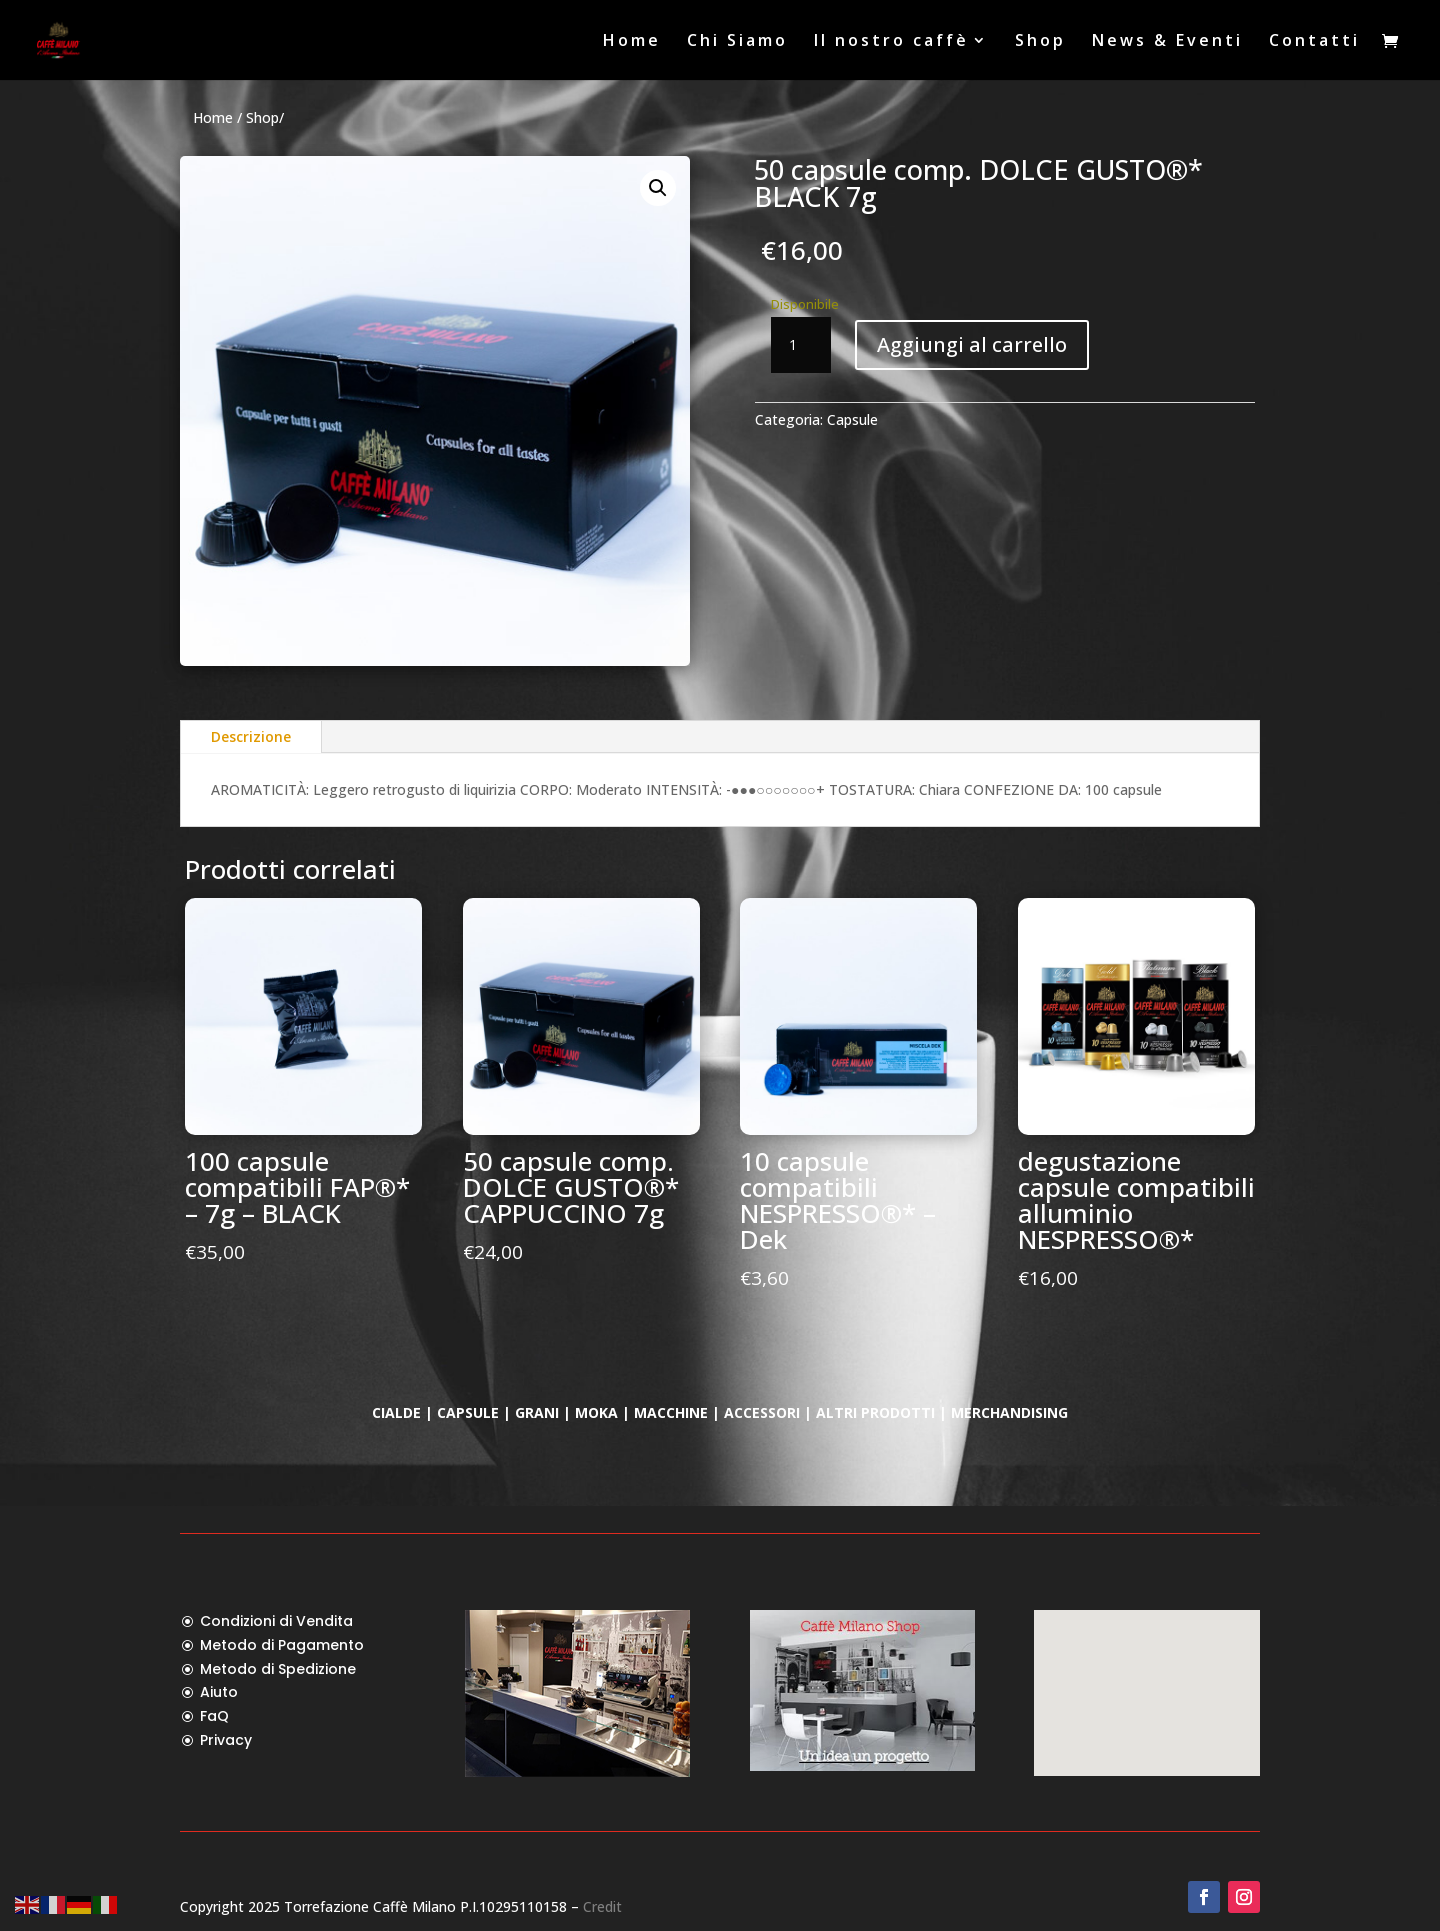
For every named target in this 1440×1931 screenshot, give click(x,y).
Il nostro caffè (891, 42)
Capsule (852, 419)
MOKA (596, 1412)
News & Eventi (1167, 42)
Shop (1040, 42)
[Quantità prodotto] (801, 345)
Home (632, 42)
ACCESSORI (762, 1412)
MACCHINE (673, 1412)
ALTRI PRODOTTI (877, 1412)
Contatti (1314, 42)
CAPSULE (468, 1412)
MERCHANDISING (1009, 1412)
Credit (602, 1906)
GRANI (537, 1412)
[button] (658, 188)
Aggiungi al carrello (972, 344)
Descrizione (251, 736)
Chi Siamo (737, 42)
